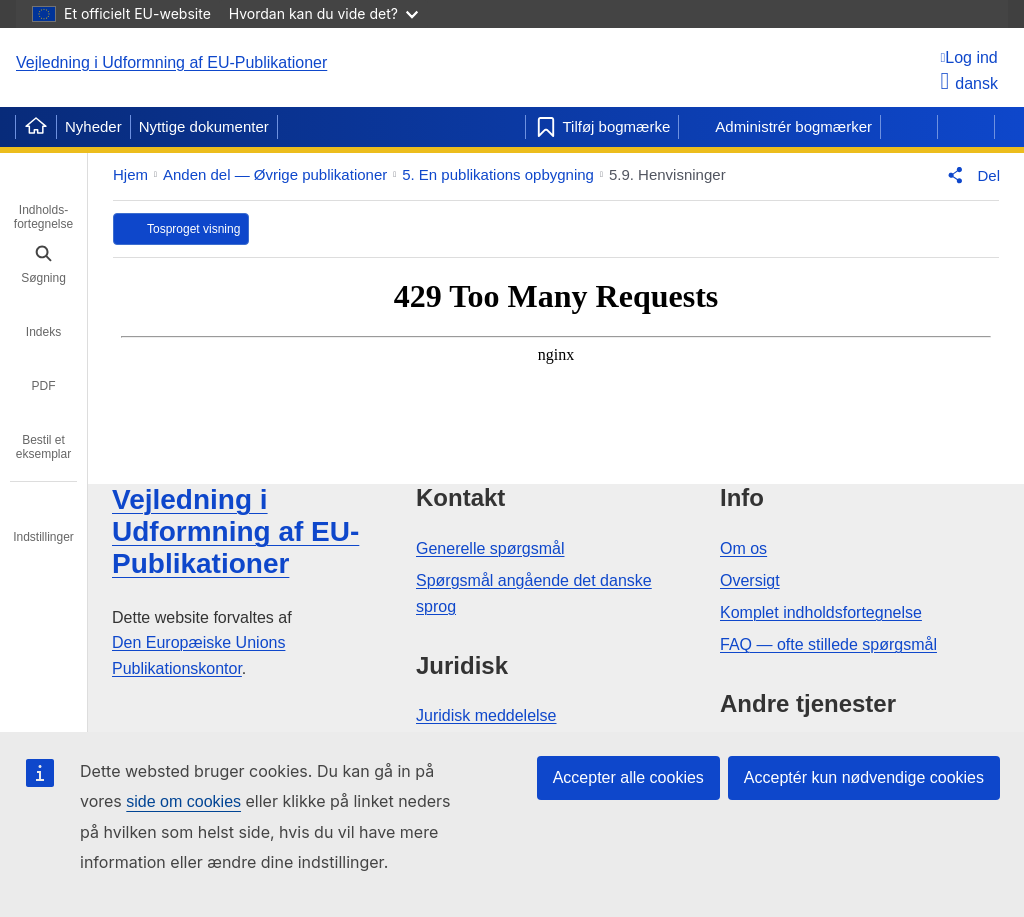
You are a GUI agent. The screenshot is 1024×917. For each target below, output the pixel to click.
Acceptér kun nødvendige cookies (864, 777)
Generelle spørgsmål (490, 548)
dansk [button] (969, 83)
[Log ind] (969, 57)
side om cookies (183, 801)
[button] (969, 175)
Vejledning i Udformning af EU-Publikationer (171, 62)
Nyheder (93, 126)
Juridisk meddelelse (486, 715)
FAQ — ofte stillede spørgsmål (828, 644)
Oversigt (750, 580)
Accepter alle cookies (628, 777)
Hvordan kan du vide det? (323, 13)
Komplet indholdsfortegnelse (821, 612)
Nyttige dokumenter (204, 126)
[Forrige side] (909, 127)
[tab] (43, 203)
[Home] (36, 127)
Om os (743, 548)
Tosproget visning (193, 229)
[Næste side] (966, 127)
